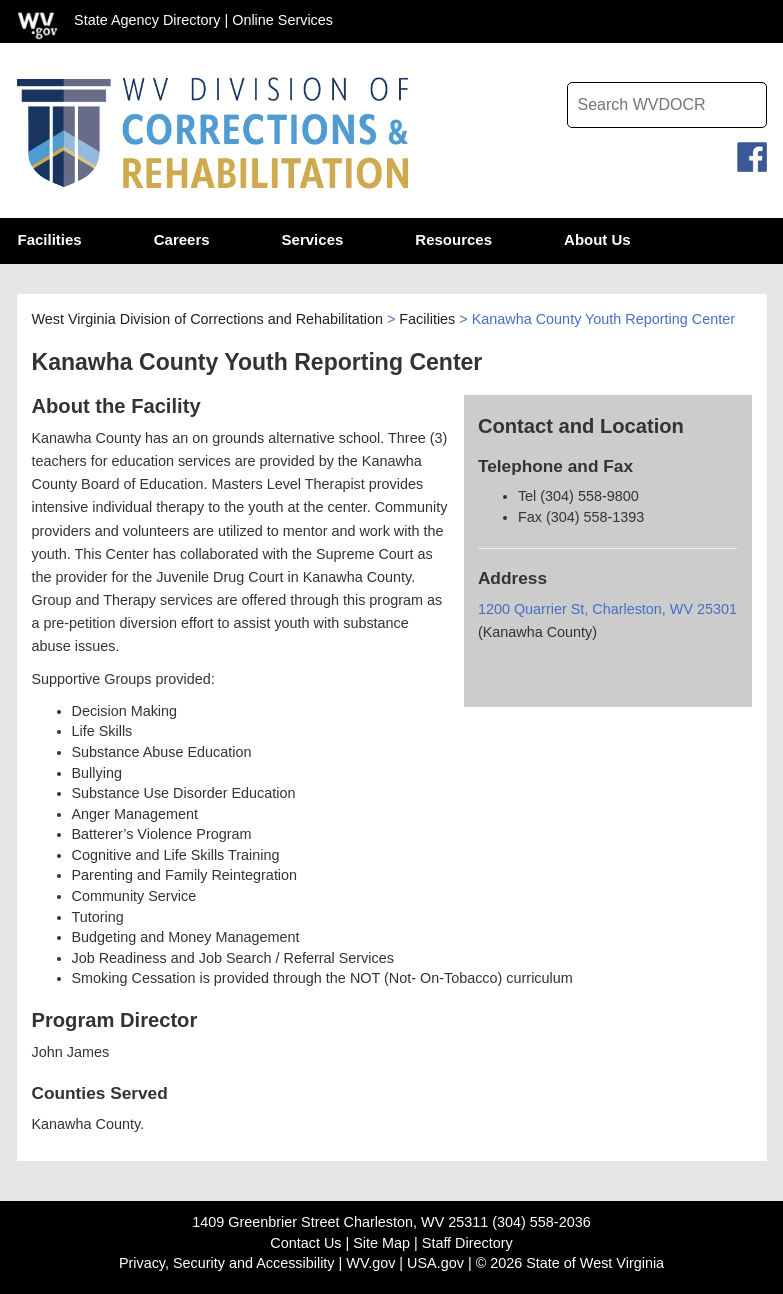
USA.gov (435, 1263)
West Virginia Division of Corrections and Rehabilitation (207, 322)
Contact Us (305, 1243)
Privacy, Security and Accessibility (227, 1263)
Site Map (381, 1243)
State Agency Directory (147, 20)
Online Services (282, 20)
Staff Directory (467, 1243)
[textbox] (667, 105)
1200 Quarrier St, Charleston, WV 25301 (607, 612)
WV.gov (370, 1263)
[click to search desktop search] (746, 100)
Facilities (427, 322)
